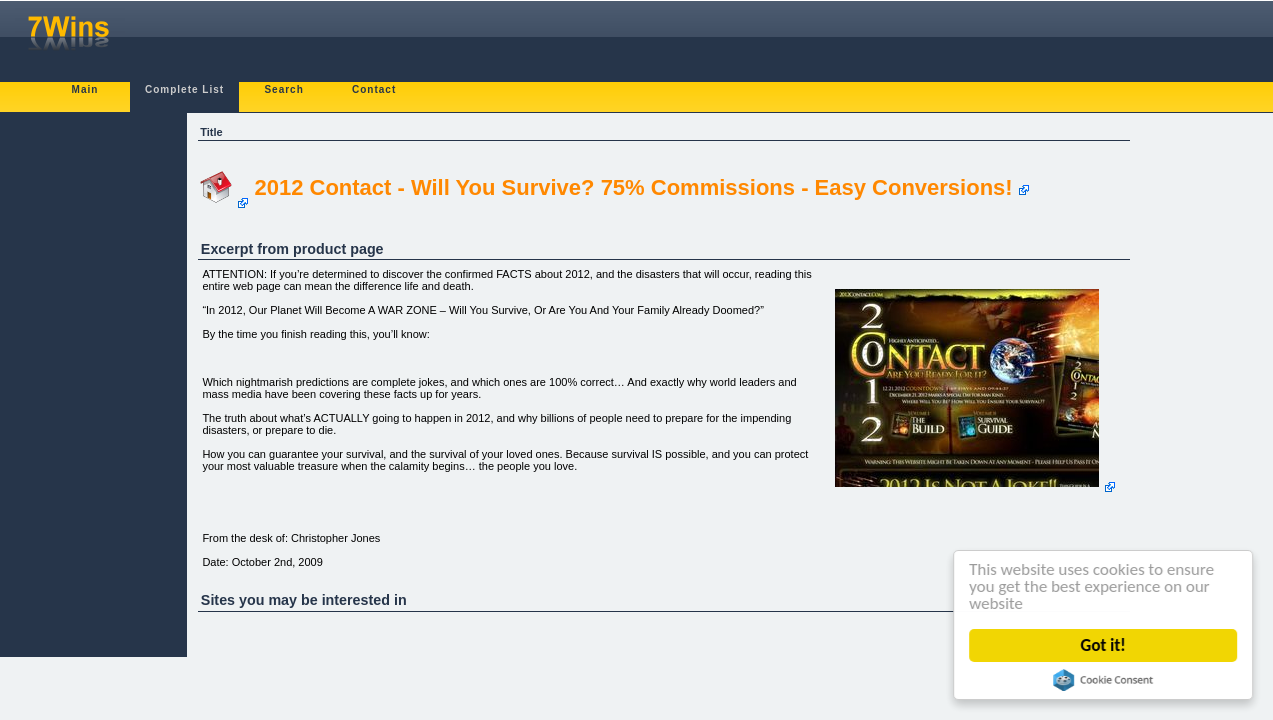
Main (85, 89)
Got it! (1103, 645)
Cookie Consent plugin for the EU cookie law (1104, 680)
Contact (374, 89)
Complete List (184, 89)
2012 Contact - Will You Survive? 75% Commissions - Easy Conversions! (633, 187)
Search (283, 89)
